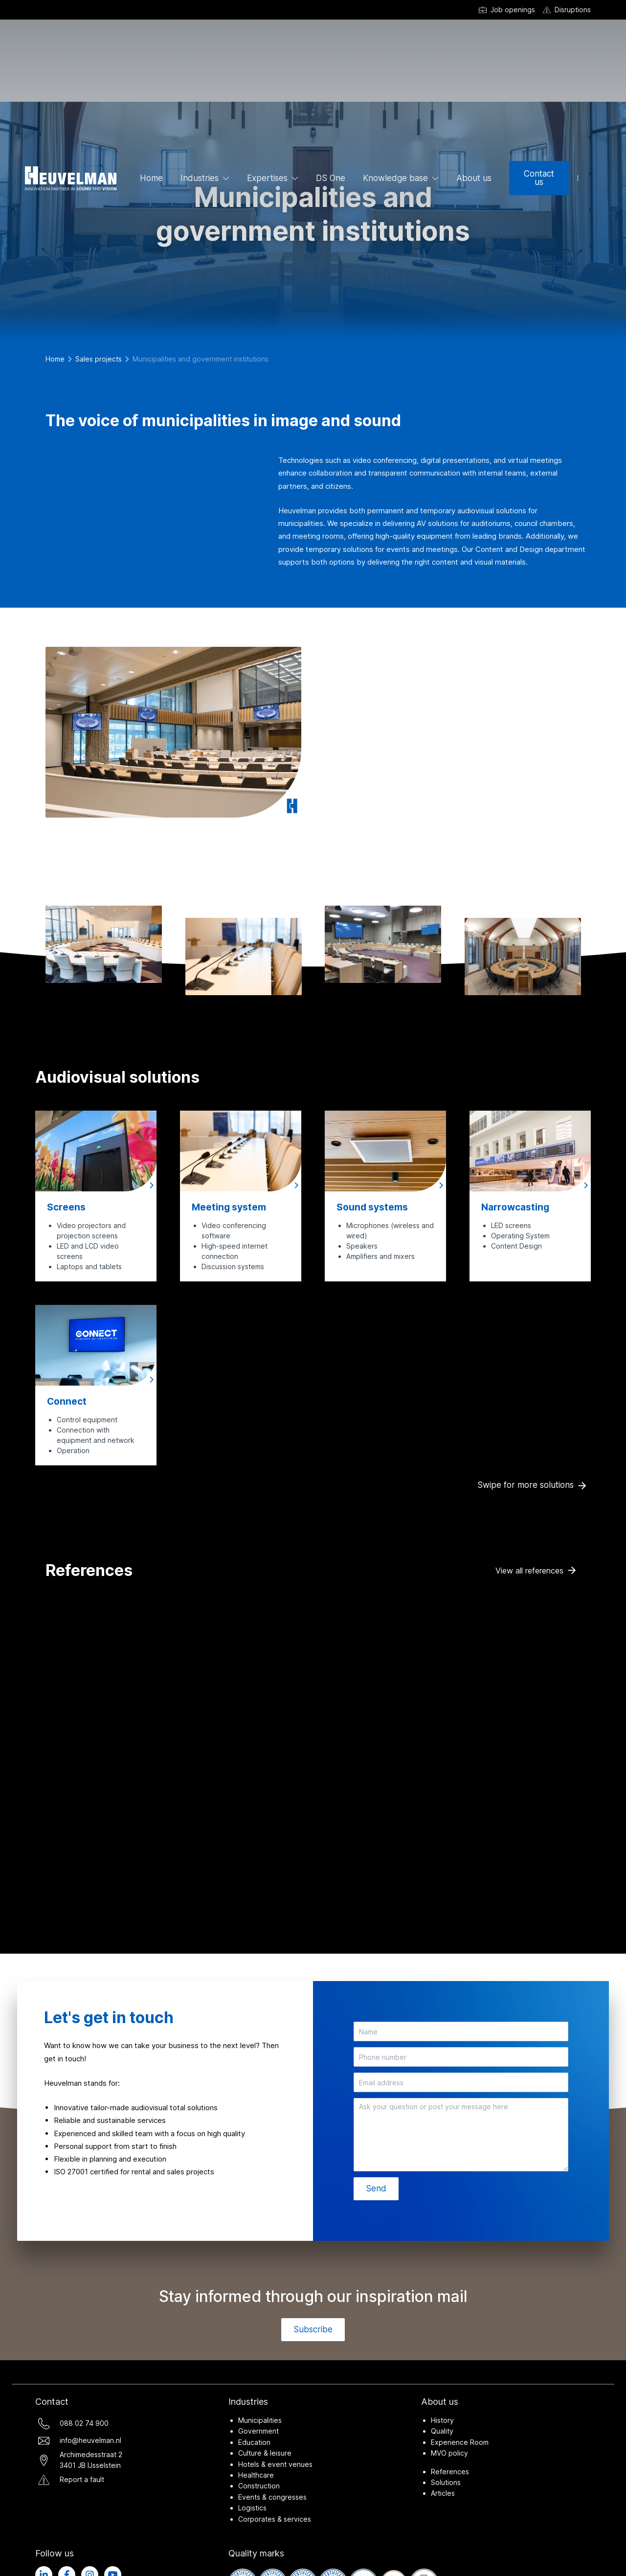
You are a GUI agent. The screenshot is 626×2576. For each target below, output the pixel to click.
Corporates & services (274, 2519)
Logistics (252, 2508)
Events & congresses (272, 2497)
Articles (443, 2493)
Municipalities (260, 2420)
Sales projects (98, 359)
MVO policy (449, 2453)
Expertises (267, 178)
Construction (259, 2486)
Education (254, 2442)
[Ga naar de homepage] (70, 178)
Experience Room (460, 2442)
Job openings (513, 9)
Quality (442, 2431)
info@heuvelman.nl (90, 2440)
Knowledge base (395, 178)
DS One (330, 178)
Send (376, 2188)
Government (258, 2431)
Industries (199, 178)
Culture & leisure (264, 2453)
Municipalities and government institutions (200, 359)
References (450, 2471)
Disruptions (573, 9)
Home (151, 178)
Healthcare (256, 2475)
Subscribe (313, 2329)
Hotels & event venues (275, 2464)
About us (474, 178)
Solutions (446, 2482)
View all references (529, 1570)
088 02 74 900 (84, 2423)
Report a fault (82, 2479)
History (442, 2420)
